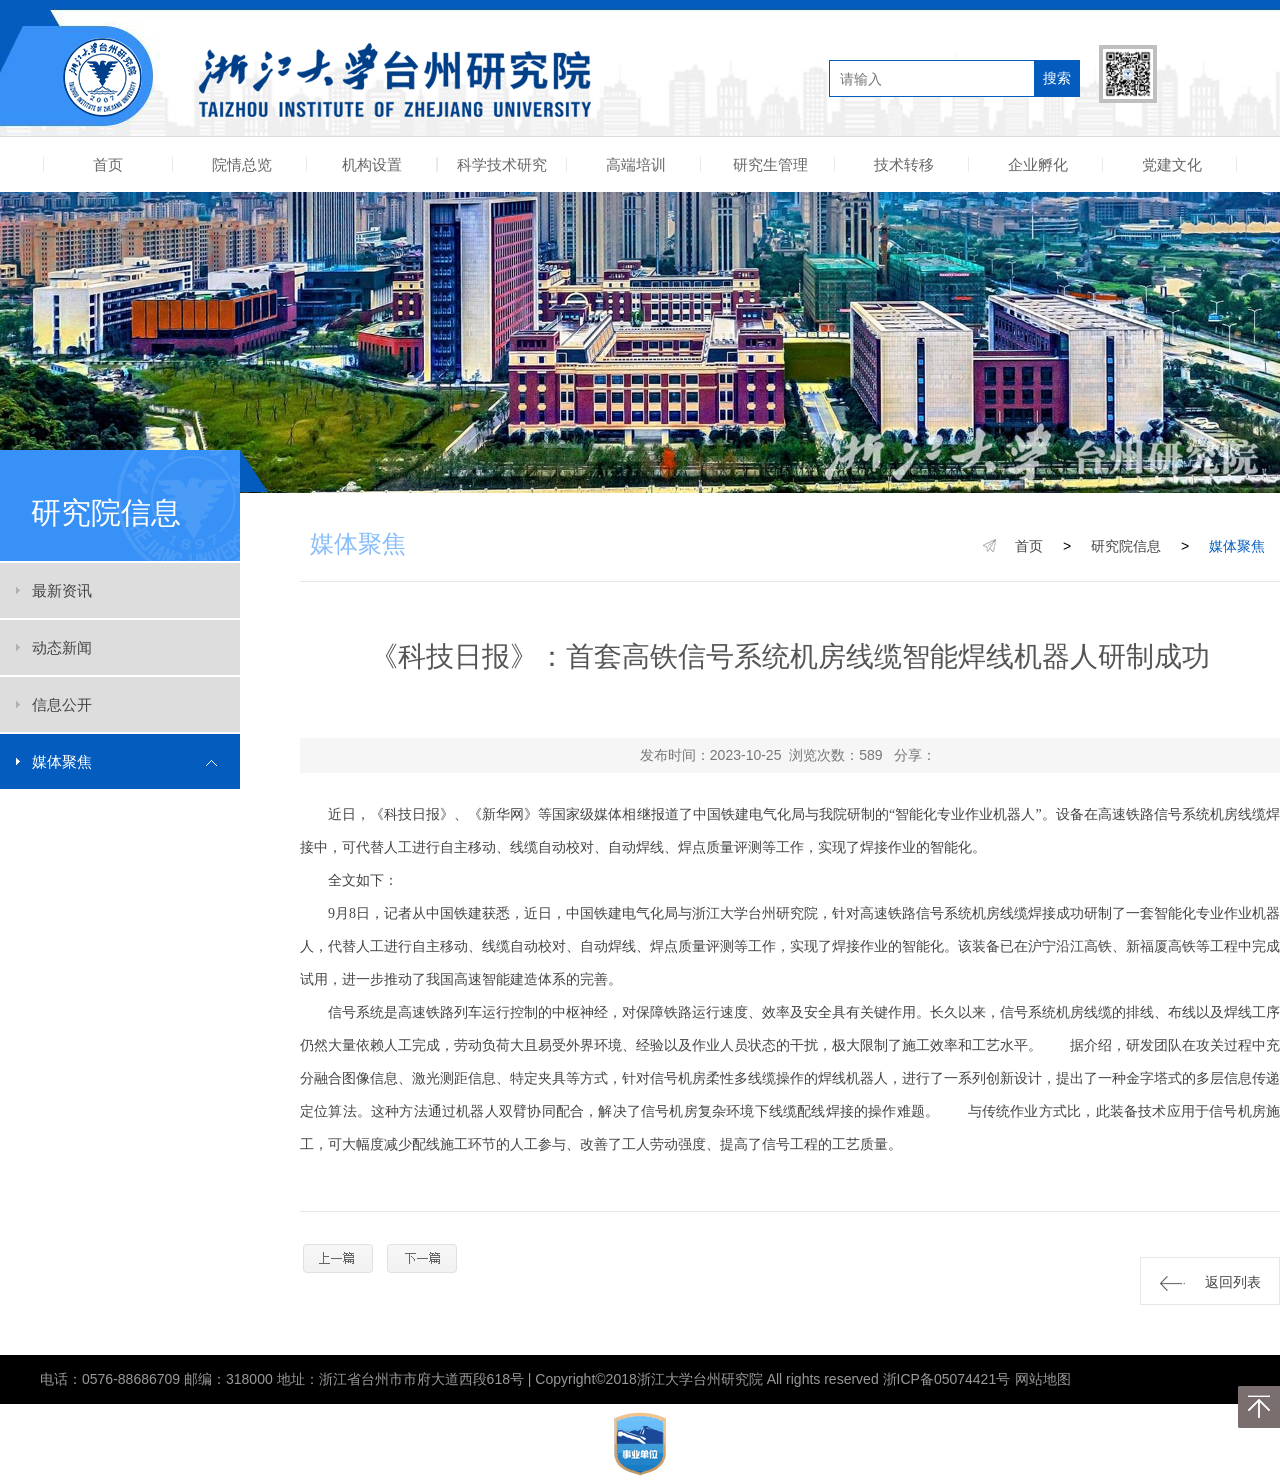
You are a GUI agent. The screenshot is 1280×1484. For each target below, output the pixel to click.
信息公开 (62, 704)
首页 (108, 164)
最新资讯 (62, 590)
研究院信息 (1126, 546)
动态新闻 (62, 647)
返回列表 (1210, 1282)
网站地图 (1043, 1379)
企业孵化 (1038, 164)
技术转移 (904, 164)
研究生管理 (770, 164)
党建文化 (1172, 164)
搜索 (1057, 78)
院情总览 (242, 164)
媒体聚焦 (62, 761)
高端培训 (636, 164)
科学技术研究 (502, 164)
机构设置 (372, 164)
